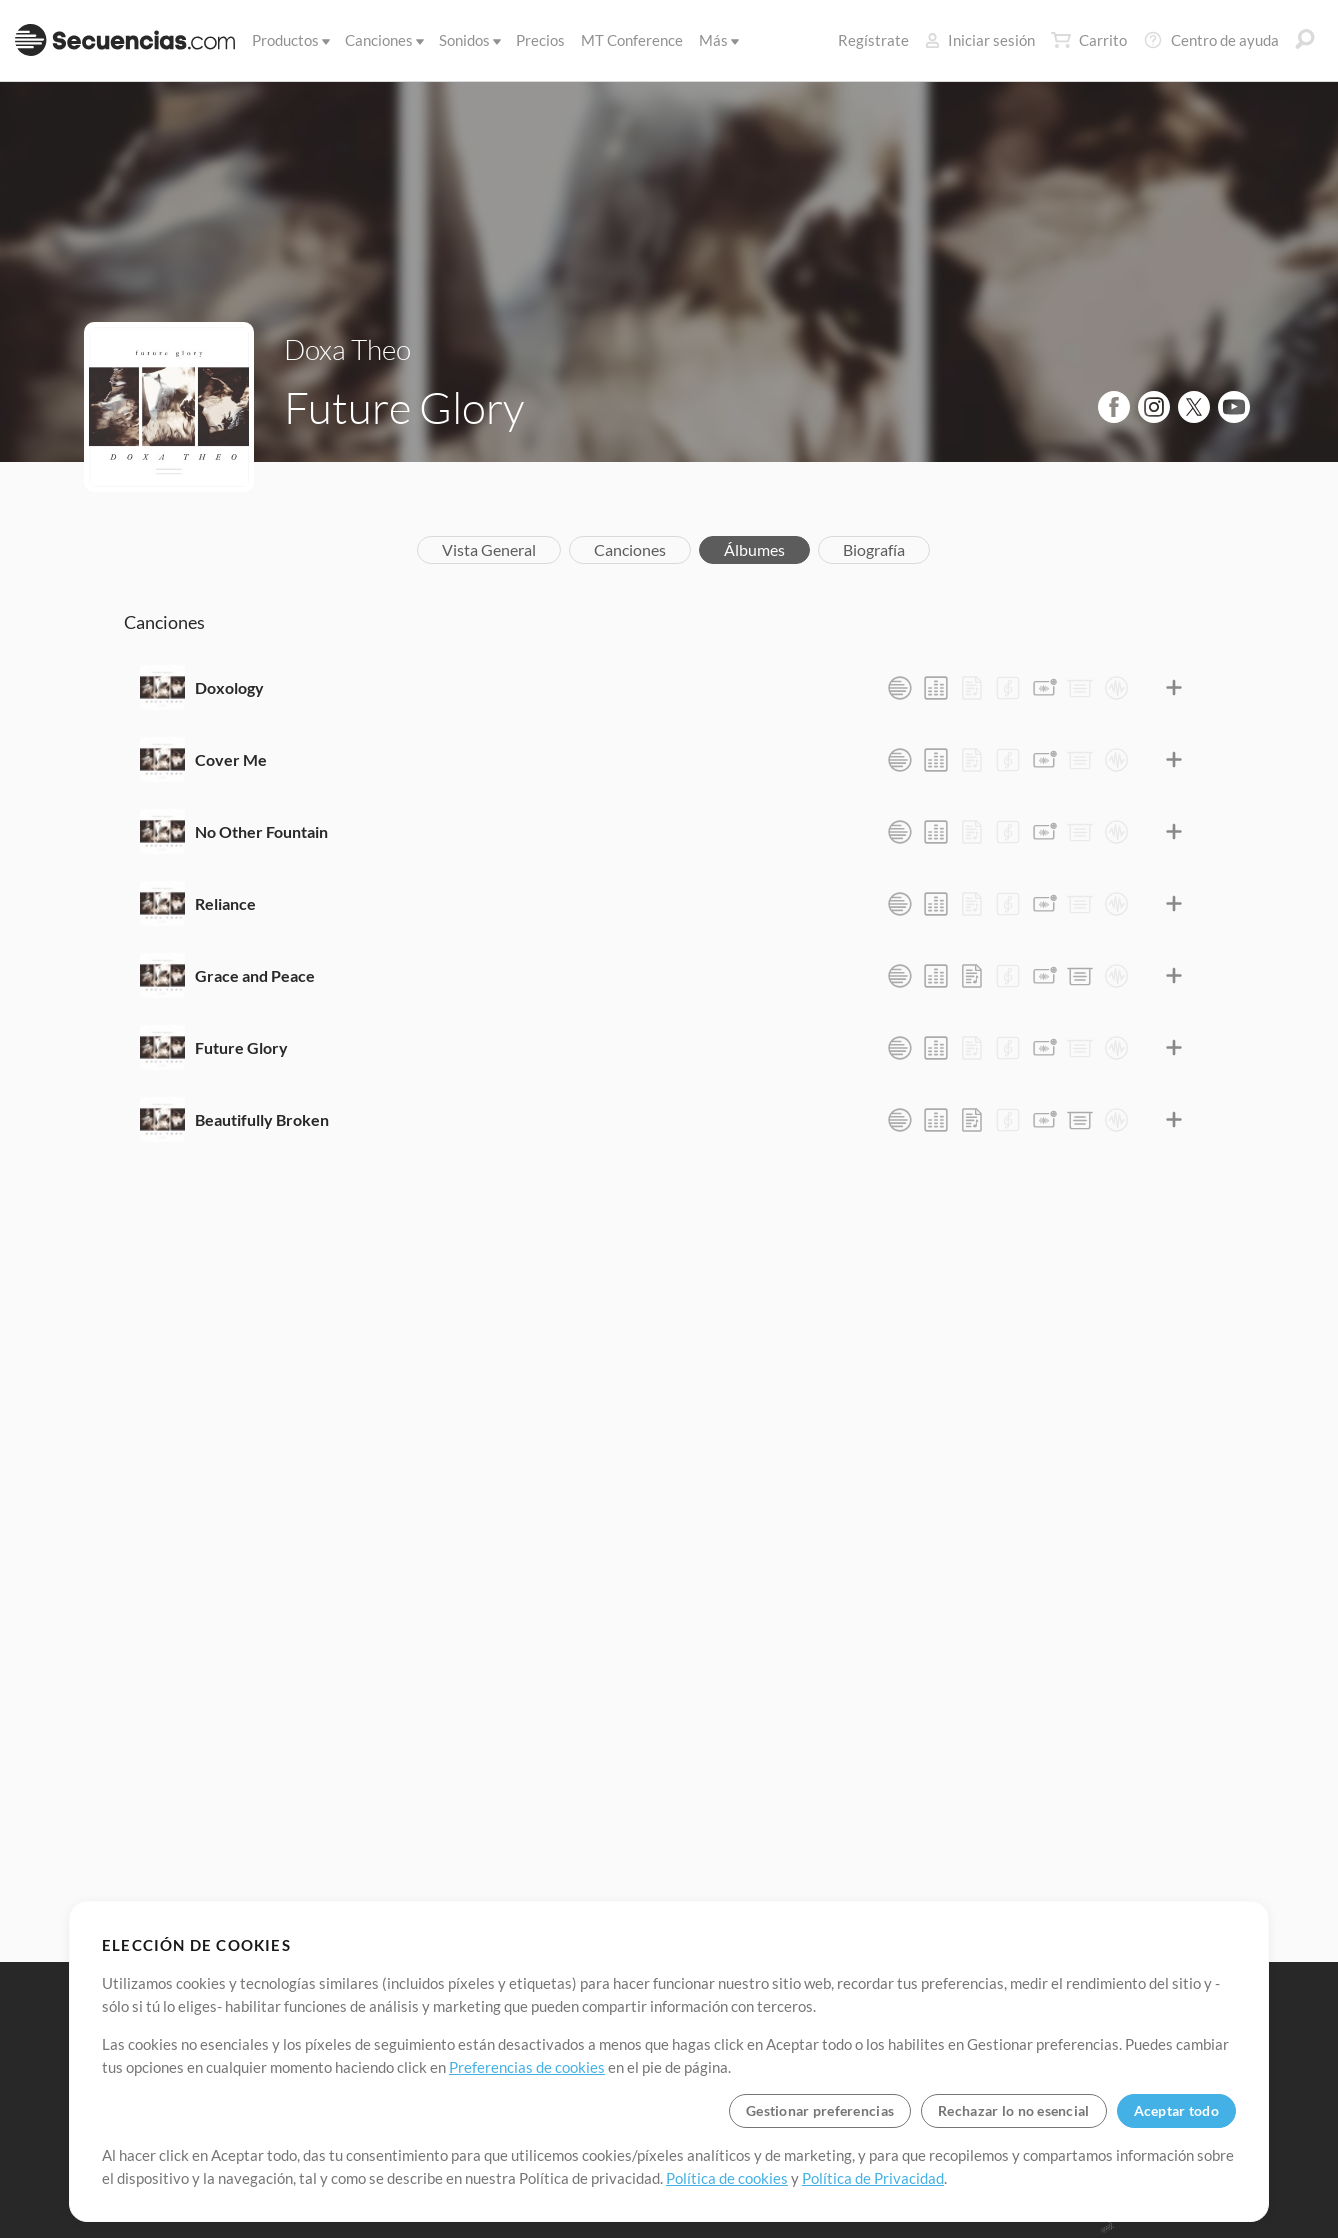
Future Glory (241, 1047)
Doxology (229, 687)
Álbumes (754, 549)
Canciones (383, 40)
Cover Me (231, 759)
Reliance (225, 903)
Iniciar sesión (980, 40)
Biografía (874, 549)
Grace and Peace (255, 975)
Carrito (1089, 40)
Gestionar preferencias (820, 2110)
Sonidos (468, 40)
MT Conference (632, 40)
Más (717, 40)
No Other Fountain (261, 831)
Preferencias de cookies (527, 2067)
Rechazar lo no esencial (1013, 2110)
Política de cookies (727, 2178)
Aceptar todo (1176, 2110)
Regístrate (873, 40)
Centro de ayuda (1211, 40)
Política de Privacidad (873, 2178)
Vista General (489, 549)
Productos (289, 40)
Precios (540, 40)
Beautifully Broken (262, 1119)
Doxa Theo (347, 349)
